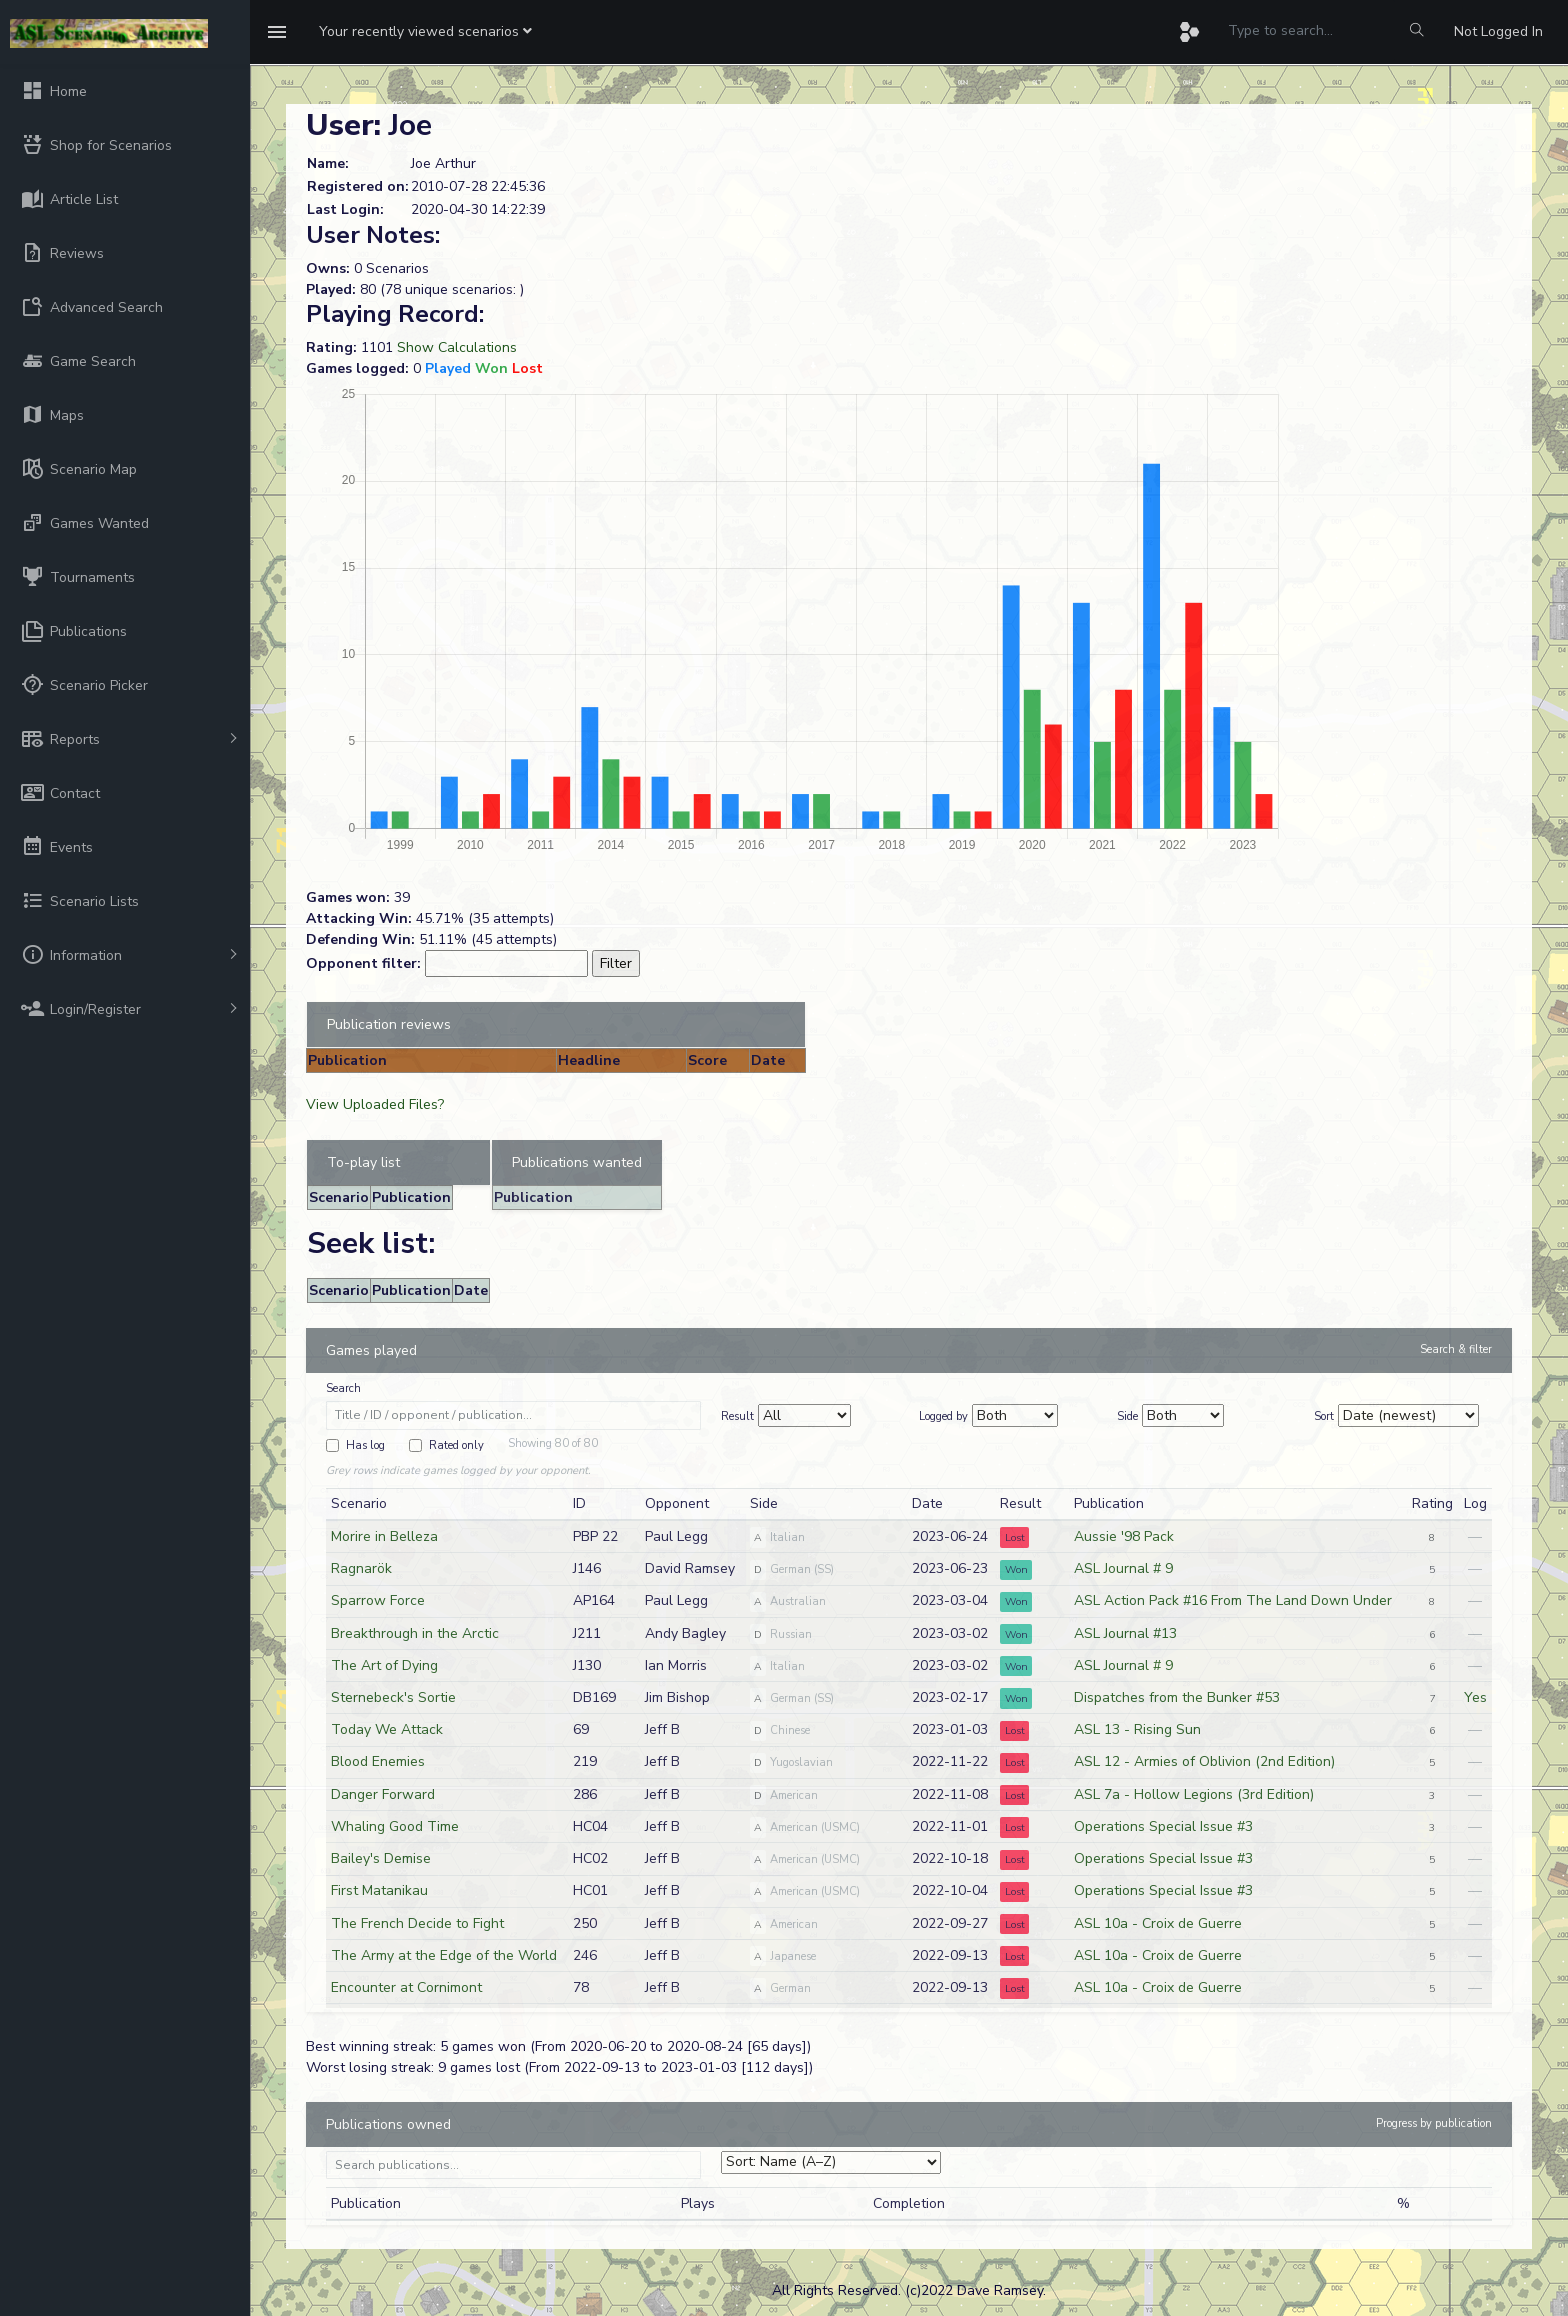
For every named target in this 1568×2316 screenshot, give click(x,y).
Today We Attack (387, 1729)
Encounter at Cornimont (406, 1987)
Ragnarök (361, 1568)
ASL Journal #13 (1125, 1633)
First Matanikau (379, 1890)
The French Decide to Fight (417, 1923)
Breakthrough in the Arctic (415, 1633)
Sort (1324, 1416)
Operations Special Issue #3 (1163, 1826)
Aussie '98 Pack (1124, 1536)
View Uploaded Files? (375, 1104)
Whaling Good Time (395, 1826)
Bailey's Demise (381, 1858)
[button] (425, 32)
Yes (1475, 1697)
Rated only (456, 1445)
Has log (365, 1445)
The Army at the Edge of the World (444, 1955)
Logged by (943, 1416)
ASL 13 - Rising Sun (1137, 1729)
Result (737, 1416)
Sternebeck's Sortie (393, 1697)
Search (343, 1388)
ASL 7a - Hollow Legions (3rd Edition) (1194, 1794)
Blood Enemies (378, 1761)
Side (1127, 1416)
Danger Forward (383, 1794)
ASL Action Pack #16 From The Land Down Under (1233, 1600)
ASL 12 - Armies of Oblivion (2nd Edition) (1204, 1761)
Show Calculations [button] (457, 347)
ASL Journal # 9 (1123, 1568)
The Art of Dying (384, 1665)
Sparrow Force (378, 1600)
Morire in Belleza (384, 1536)
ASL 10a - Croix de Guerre (1158, 1923)
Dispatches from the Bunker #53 (1177, 1697)
